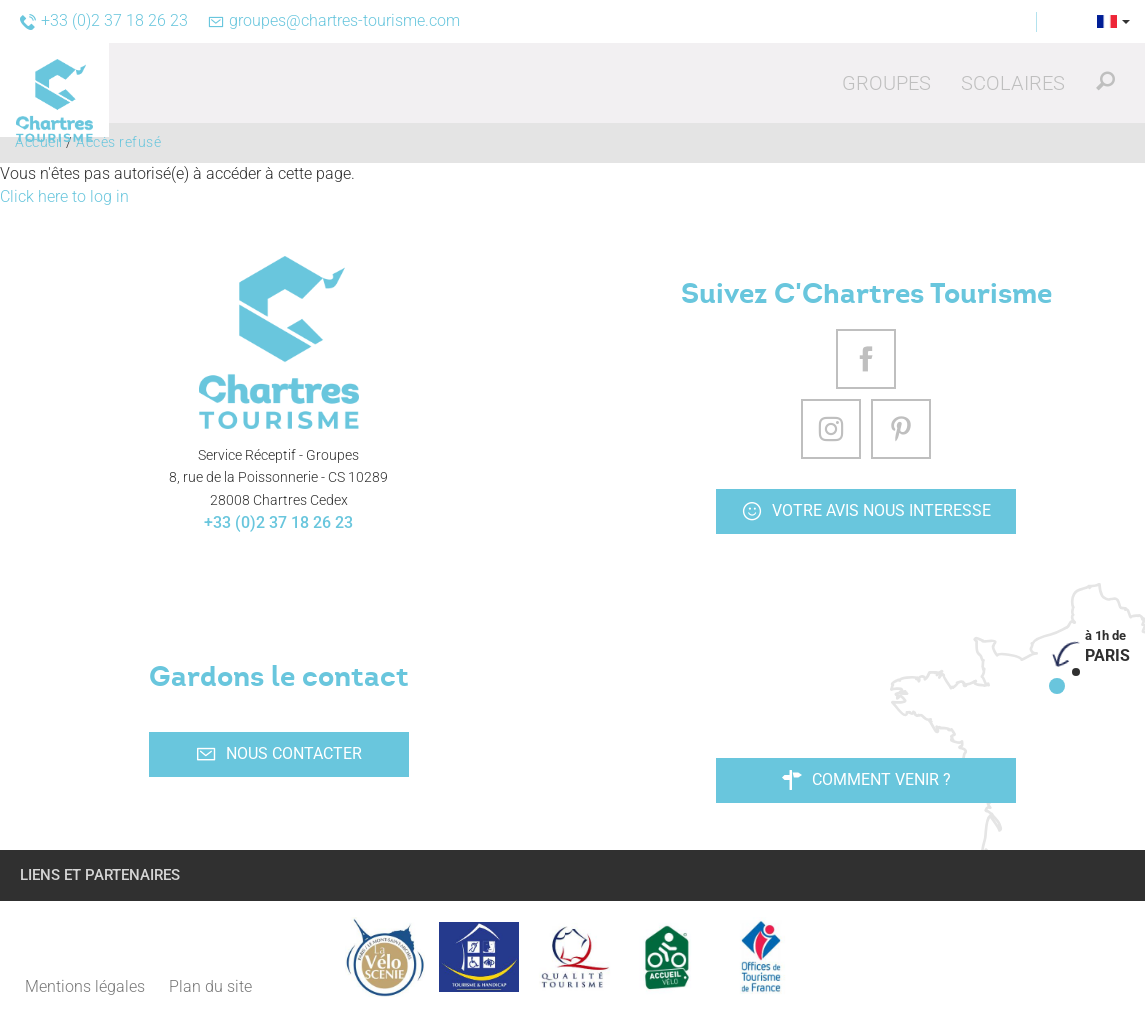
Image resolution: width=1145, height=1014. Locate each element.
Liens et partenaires (100, 875)
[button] (886, 83)
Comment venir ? (866, 780)
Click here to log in (64, 196)
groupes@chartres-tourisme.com (334, 20)
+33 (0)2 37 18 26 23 (278, 522)
